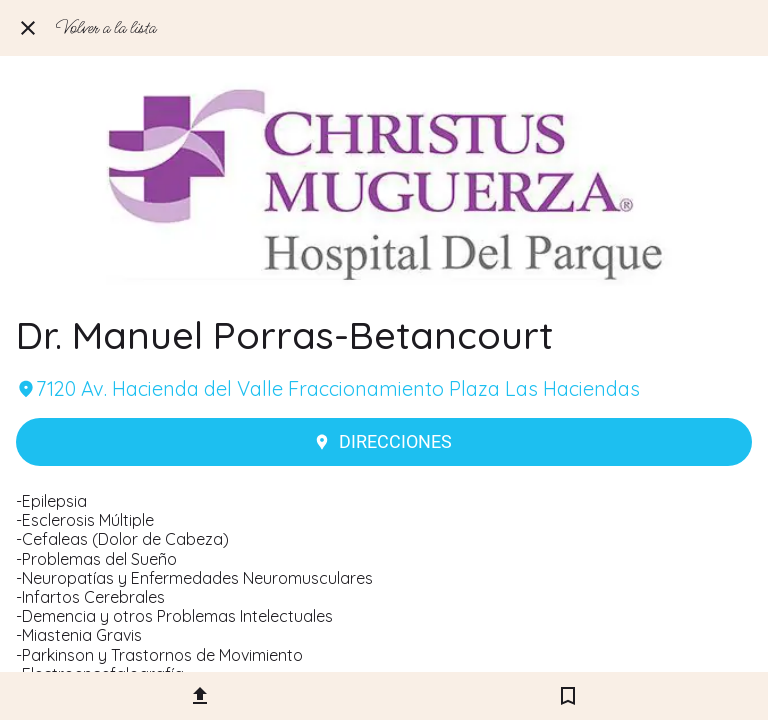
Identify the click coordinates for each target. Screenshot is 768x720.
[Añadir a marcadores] (568, 696)
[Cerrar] (28, 28)
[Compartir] (200, 696)
